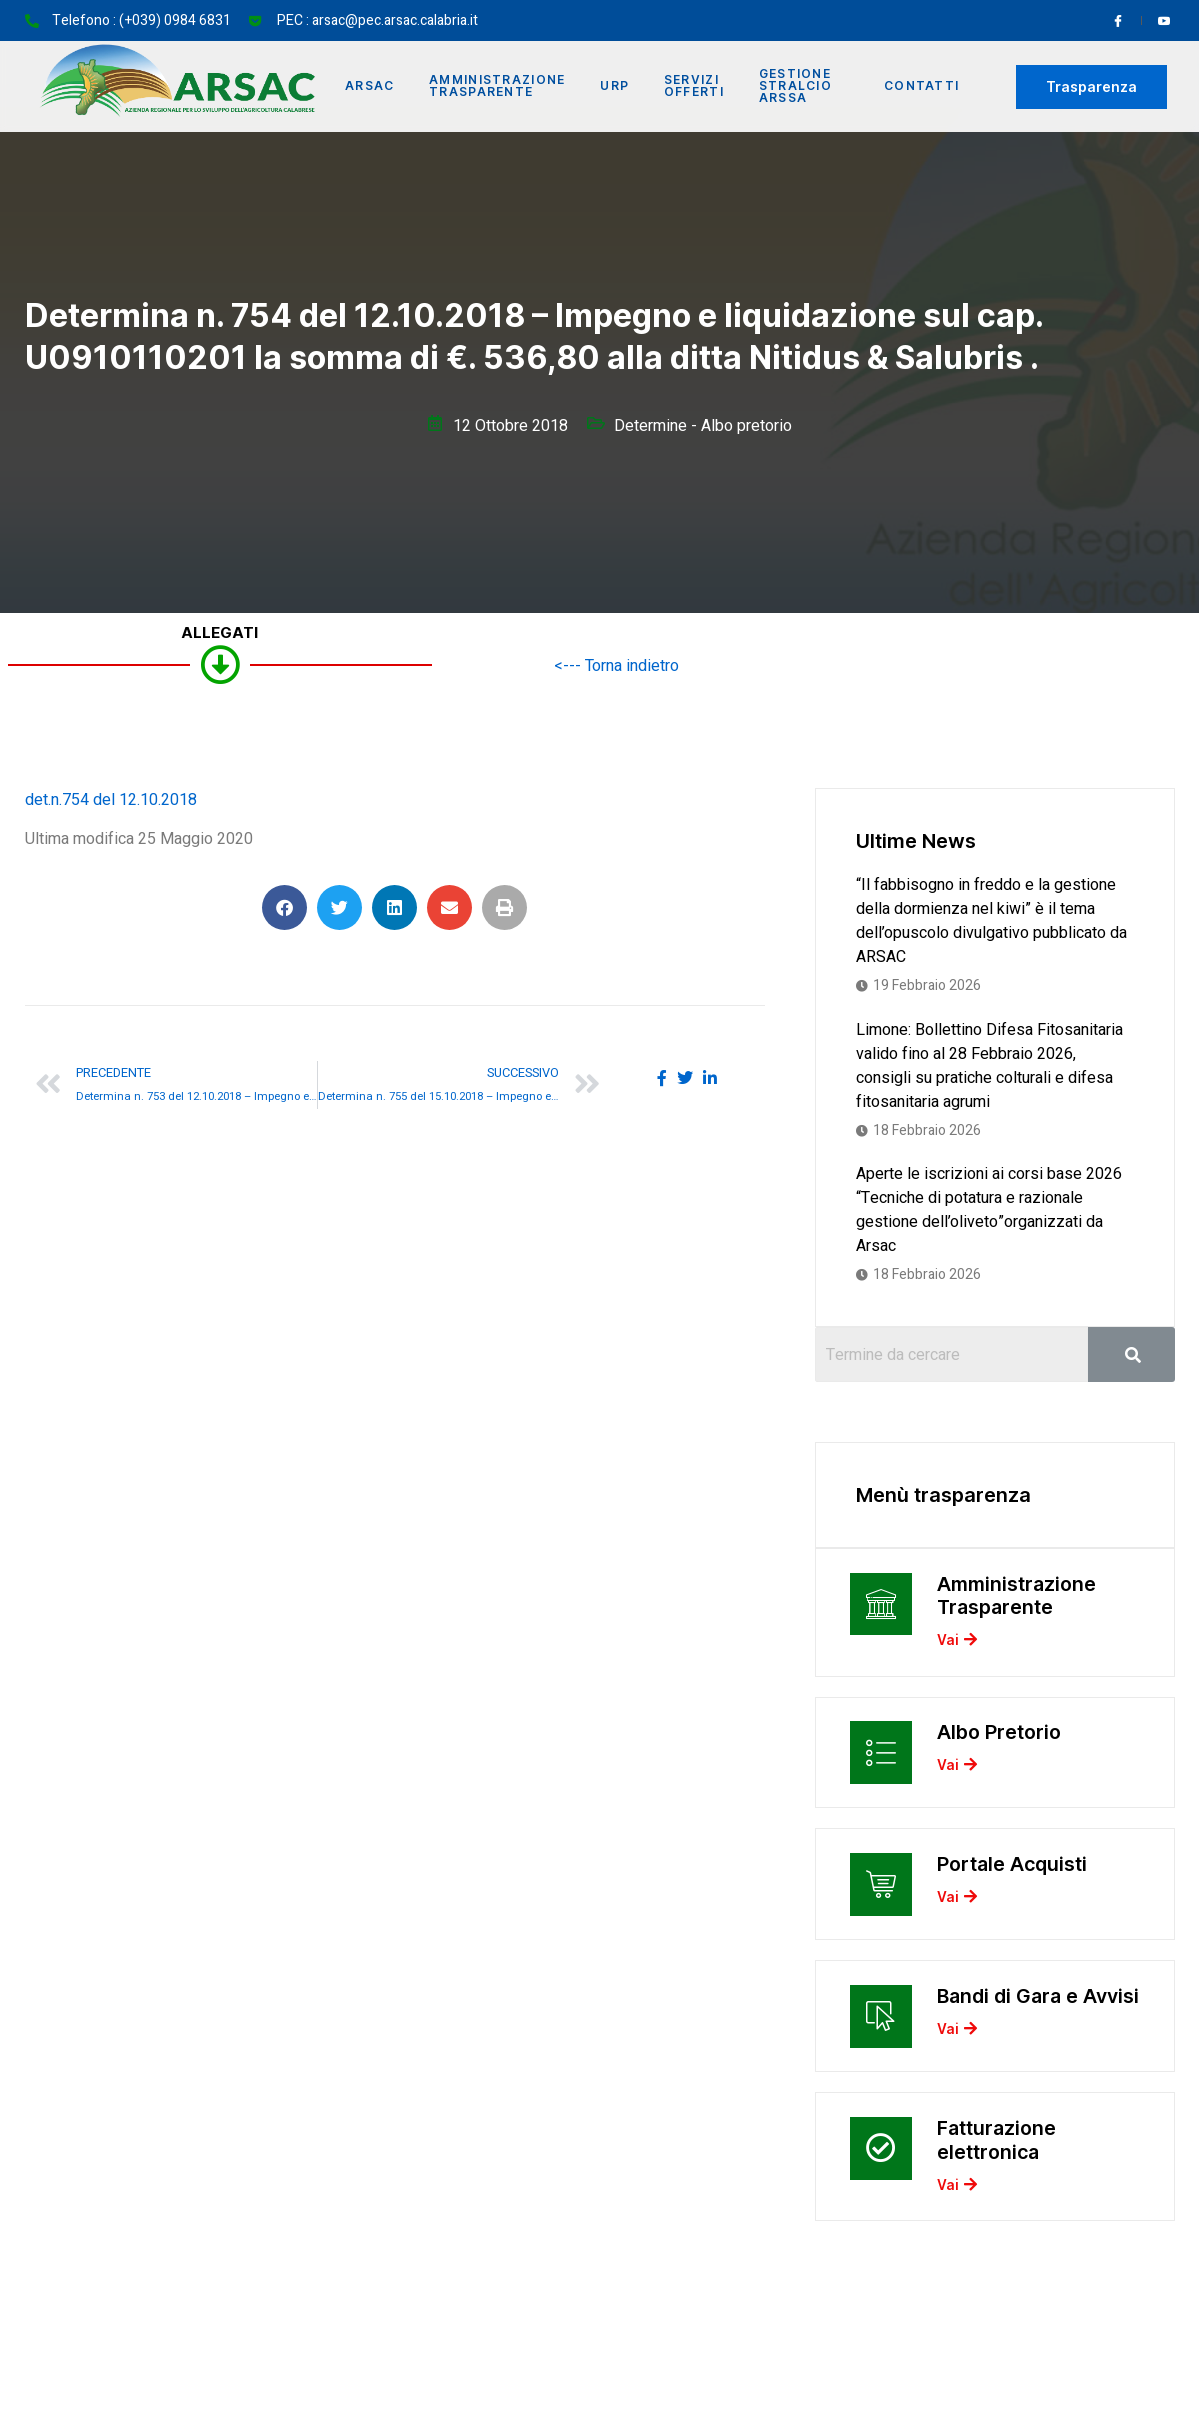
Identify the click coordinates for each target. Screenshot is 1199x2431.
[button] (284, 907)
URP (619, 86)
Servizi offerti (700, 86)
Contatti (921, 86)
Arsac (372, 86)
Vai (956, 1645)
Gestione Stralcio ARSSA (802, 86)
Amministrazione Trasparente (500, 86)
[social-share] (662, 1078)
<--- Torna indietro (616, 666)
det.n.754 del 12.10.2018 (111, 800)
